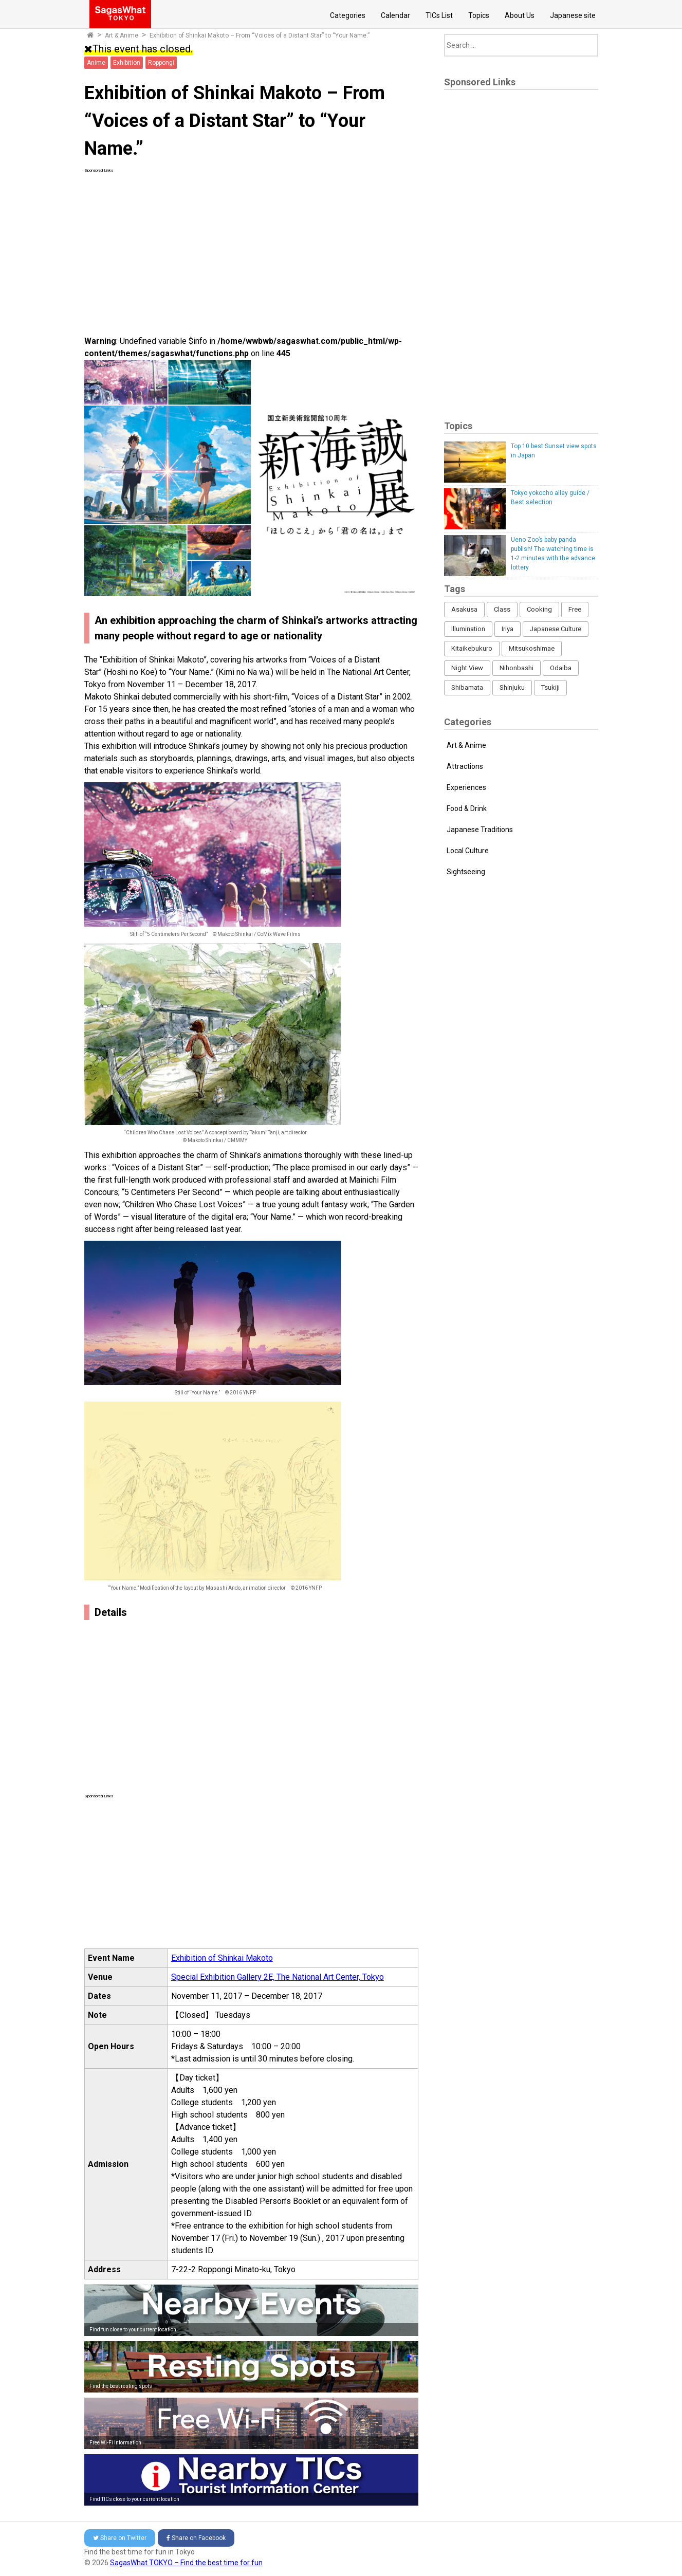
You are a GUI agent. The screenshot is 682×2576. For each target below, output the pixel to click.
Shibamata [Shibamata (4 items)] (467, 687)
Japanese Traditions (480, 829)
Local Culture (468, 851)
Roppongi (161, 62)
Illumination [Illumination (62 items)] (468, 629)
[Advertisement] (251, 246)
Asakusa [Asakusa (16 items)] (464, 609)
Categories (347, 15)
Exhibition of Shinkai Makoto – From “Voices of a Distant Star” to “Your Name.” (260, 35)
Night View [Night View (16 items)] (467, 668)
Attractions (465, 766)
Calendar (395, 15)
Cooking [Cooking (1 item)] (539, 609)
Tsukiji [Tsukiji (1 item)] (550, 687)
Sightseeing (466, 872)
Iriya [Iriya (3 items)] (507, 629)
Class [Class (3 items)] (502, 609)
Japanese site (573, 15)
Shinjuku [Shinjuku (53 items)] (512, 687)
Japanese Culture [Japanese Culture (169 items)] (555, 629)
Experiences (466, 787)
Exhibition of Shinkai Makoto (222, 1958)
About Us (519, 15)
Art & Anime (121, 35)
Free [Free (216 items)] (574, 609)
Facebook (196, 2538)
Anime (96, 62)
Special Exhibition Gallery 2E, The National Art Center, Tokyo (277, 1977)
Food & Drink (467, 808)
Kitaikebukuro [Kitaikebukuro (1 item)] (471, 648)
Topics (478, 15)
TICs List (439, 15)
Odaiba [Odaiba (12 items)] (561, 668)
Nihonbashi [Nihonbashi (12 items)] (516, 668)
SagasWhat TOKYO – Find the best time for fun (186, 2563)
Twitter (119, 2538)
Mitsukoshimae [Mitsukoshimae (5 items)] (532, 648)
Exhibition (126, 62)
